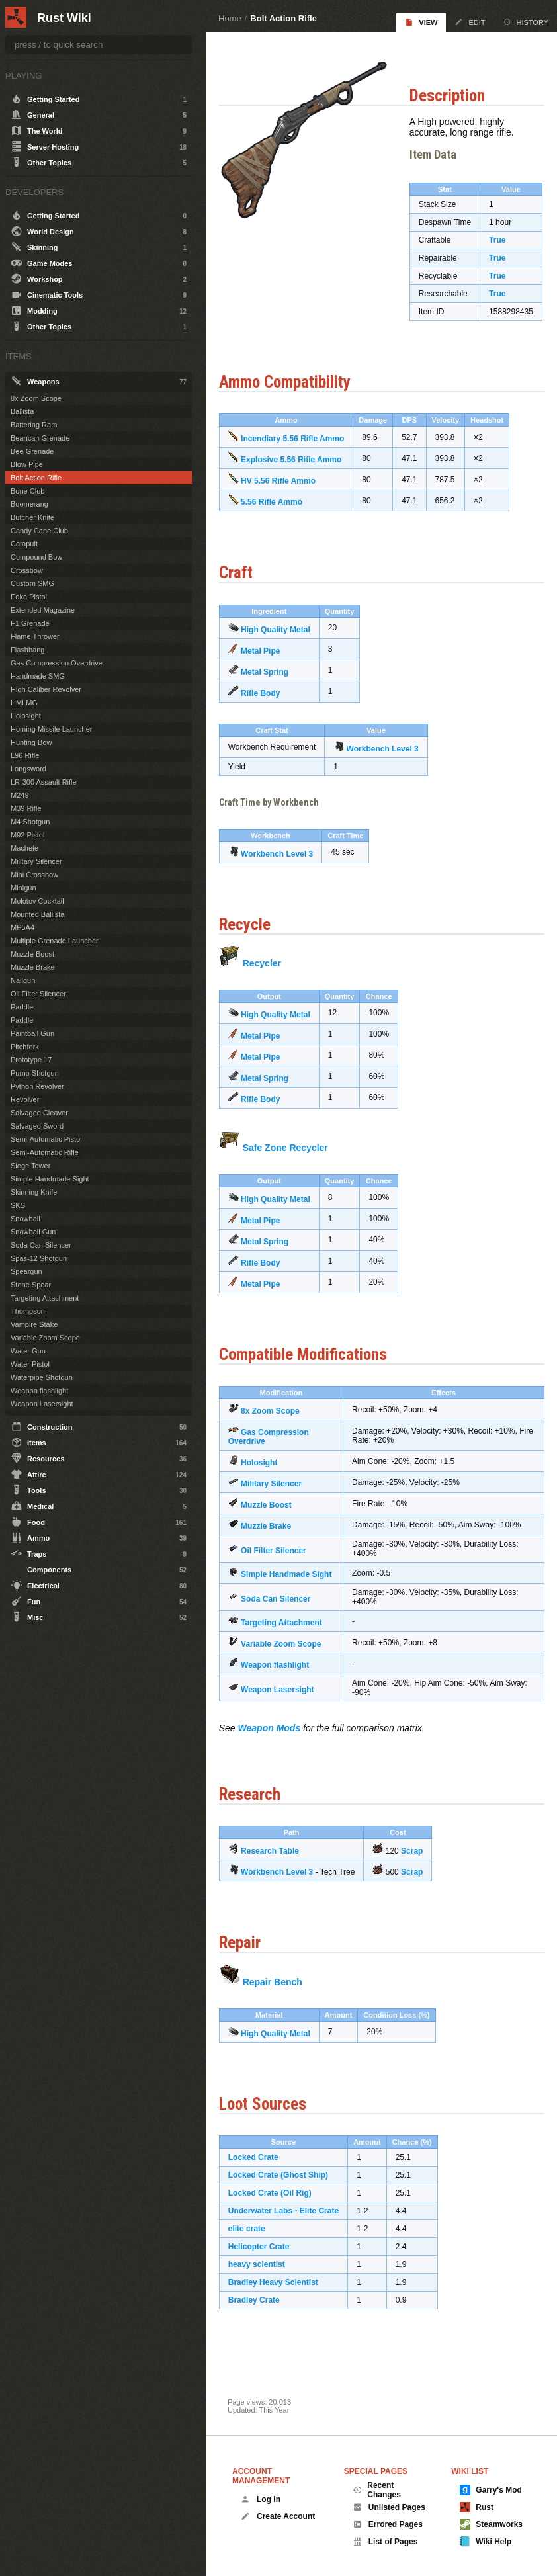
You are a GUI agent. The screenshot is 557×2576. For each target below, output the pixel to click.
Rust (476, 2507)
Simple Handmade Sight (50, 1179)
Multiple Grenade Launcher (55, 941)
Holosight (267, 1478)
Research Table (278, 1876)
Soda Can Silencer (284, 1623)
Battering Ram (34, 425)
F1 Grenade (30, 623)
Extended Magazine (43, 610)
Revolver (25, 1099)
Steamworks (491, 2524)
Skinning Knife (34, 1192)
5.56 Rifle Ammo (280, 518)
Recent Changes (377, 2490)
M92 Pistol (27, 835)
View (421, 22)
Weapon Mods (278, 1753)
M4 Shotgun (30, 822)
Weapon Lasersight (285, 1714)
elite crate (255, 2253)
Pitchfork (25, 1047)
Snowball (25, 1219)
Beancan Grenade (40, 438)
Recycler (270, 978)
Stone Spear (31, 1285)
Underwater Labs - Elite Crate (292, 2235)
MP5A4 (22, 927)
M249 (20, 795)
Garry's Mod (491, 2490)
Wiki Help (485, 2541)
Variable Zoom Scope (289, 1669)
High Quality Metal (284, 645)
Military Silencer (279, 1499)
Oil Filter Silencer (282, 1565)
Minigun (23, 888)
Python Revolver (37, 1086)
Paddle (22, 1007)
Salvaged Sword (37, 1126)
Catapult (24, 544)
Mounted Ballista (37, 914)
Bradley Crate (262, 2324)
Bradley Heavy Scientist (282, 2306)
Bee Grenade (32, 451)
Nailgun (23, 980)
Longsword (28, 769)
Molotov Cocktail (37, 901)
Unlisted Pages (389, 2507)
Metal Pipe (268, 666)
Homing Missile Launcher (52, 729)
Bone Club (27, 491)
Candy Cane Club (39, 531)
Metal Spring (273, 687)
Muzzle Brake (274, 1542)
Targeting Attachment (290, 1648)
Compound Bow (36, 557)
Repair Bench (281, 2006)
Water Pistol (30, 1364)
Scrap (420, 1876)
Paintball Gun (32, 1033)
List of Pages (385, 2541)
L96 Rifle (25, 755)
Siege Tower (30, 1166)
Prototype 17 (31, 1060)
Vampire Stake (34, 1324)
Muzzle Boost (274, 1520)
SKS (18, 1205)
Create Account (278, 2516)
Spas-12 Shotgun (39, 1258)
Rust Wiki (64, 17)
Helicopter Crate (267, 2271)
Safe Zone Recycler (294, 1163)
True (504, 246)
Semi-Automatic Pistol (46, 1139)
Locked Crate (262, 2181)
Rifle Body (268, 708)
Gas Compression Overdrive (57, 663)
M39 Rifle (26, 808)
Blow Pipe (27, 464)
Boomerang (29, 504)
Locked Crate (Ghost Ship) (287, 2199)
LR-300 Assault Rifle (44, 782)
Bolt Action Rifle (283, 18)
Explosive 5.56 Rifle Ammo (299, 475)
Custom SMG (32, 583)
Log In (260, 2499)
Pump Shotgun (35, 1073)
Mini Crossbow (34, 875)
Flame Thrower (35, 636)
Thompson (28, 1311)
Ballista (22, 411)
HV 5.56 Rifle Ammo (286, 496)
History (526, 22)
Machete (24, 848)
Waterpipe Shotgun (42, 1377)
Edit (469, 22)
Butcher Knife (32, 517)
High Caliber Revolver (46, 689)
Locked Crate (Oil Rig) (278, 2217)
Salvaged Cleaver (39, 1113)
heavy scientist (265, 2289)
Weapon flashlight (283, 1690)
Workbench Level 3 (391, 764)
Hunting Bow (31, 742)
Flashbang (27, 650)
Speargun (26, 1271)
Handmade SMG (38, 676)
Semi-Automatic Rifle (45, 1152)
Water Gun (28, 1351)
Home (229, 18)
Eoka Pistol (29, 597)
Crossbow (27, 570)
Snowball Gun (33, 1232)
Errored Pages (388, 2524)
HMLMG (24, 703)
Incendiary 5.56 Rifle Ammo (301, 454)
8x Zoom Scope (278, 1427)
